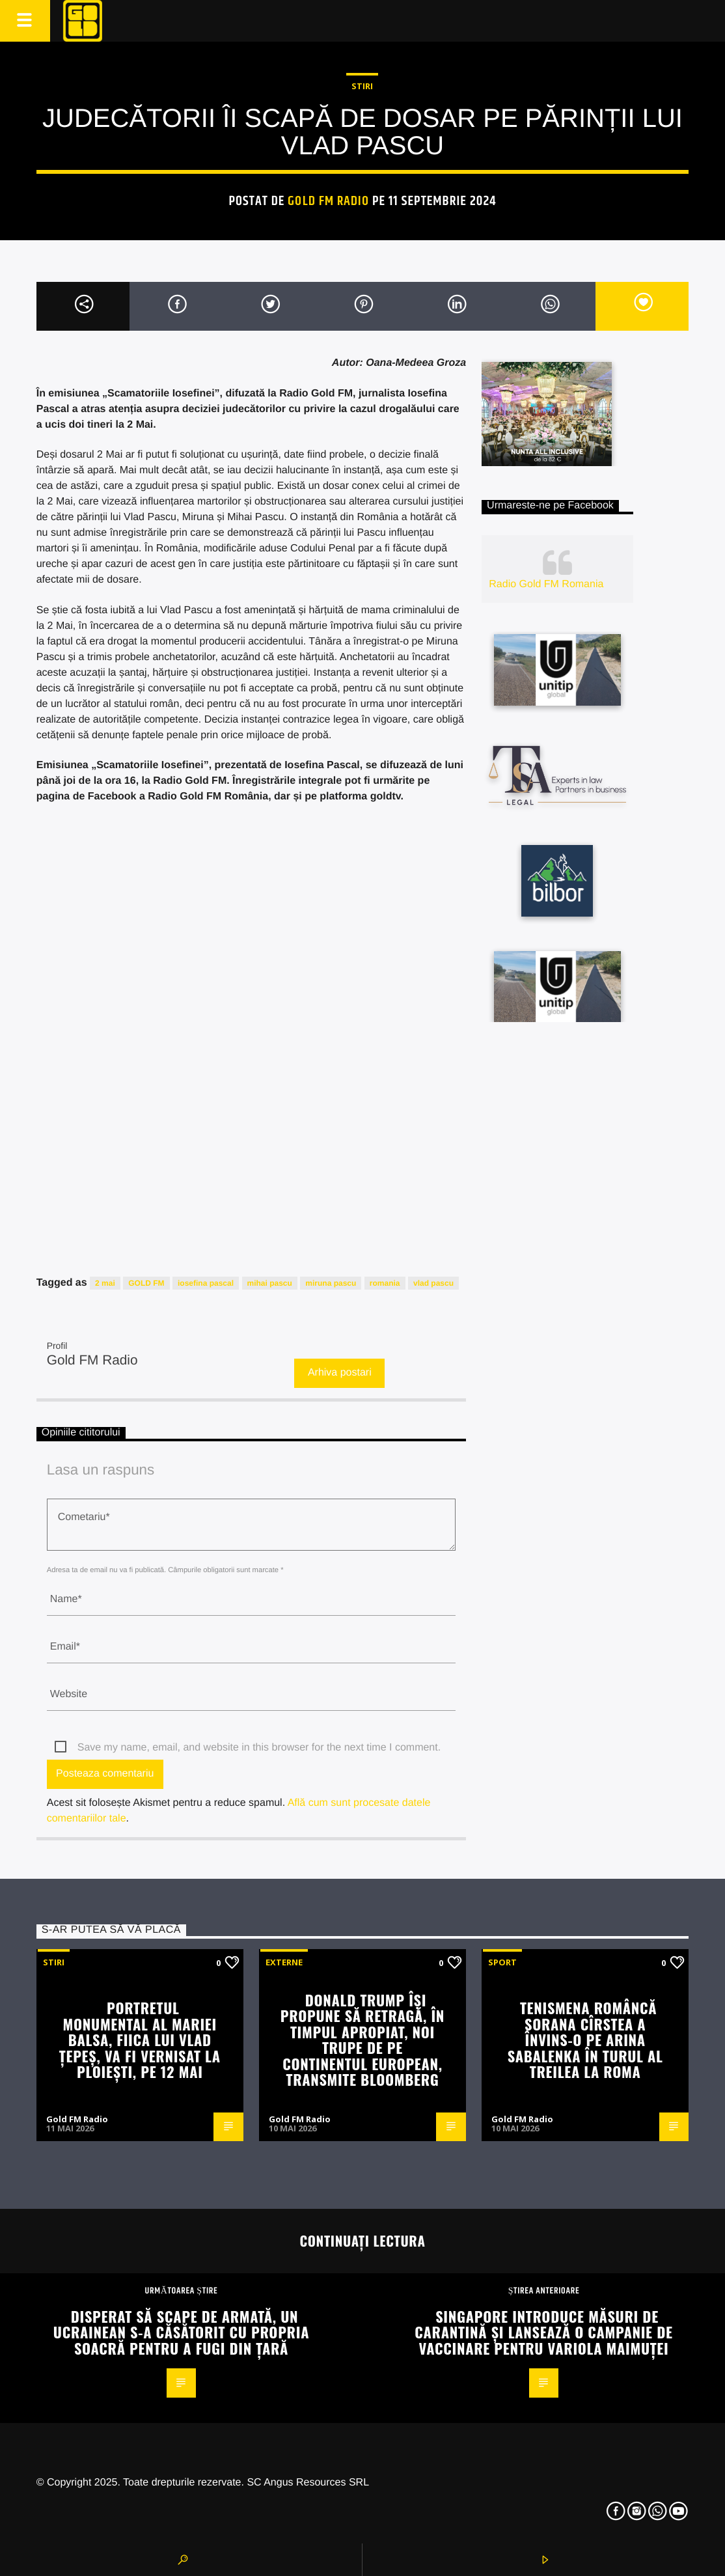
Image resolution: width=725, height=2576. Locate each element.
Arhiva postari (340, 1372)
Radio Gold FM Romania (546, 584)
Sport (502, 1962)
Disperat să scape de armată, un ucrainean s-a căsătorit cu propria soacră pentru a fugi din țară (181, 2332)
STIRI (362, 86)
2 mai (105, 1283)
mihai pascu (269, 1283)
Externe (284, 1962)
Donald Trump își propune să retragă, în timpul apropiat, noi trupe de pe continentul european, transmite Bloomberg (362, 2039)
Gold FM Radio (328, 201)
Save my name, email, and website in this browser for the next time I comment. (259, 1747)
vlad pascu (433, 1283)
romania (385, 1283)
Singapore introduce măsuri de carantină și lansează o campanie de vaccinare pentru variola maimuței (543, 2332)
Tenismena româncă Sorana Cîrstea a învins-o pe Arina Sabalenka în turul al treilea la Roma (585, 2039)
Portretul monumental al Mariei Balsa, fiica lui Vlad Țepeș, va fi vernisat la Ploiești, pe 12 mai (140, 2039)
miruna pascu (330, 1283)
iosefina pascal (206, 1283)
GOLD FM (146, 1283)
